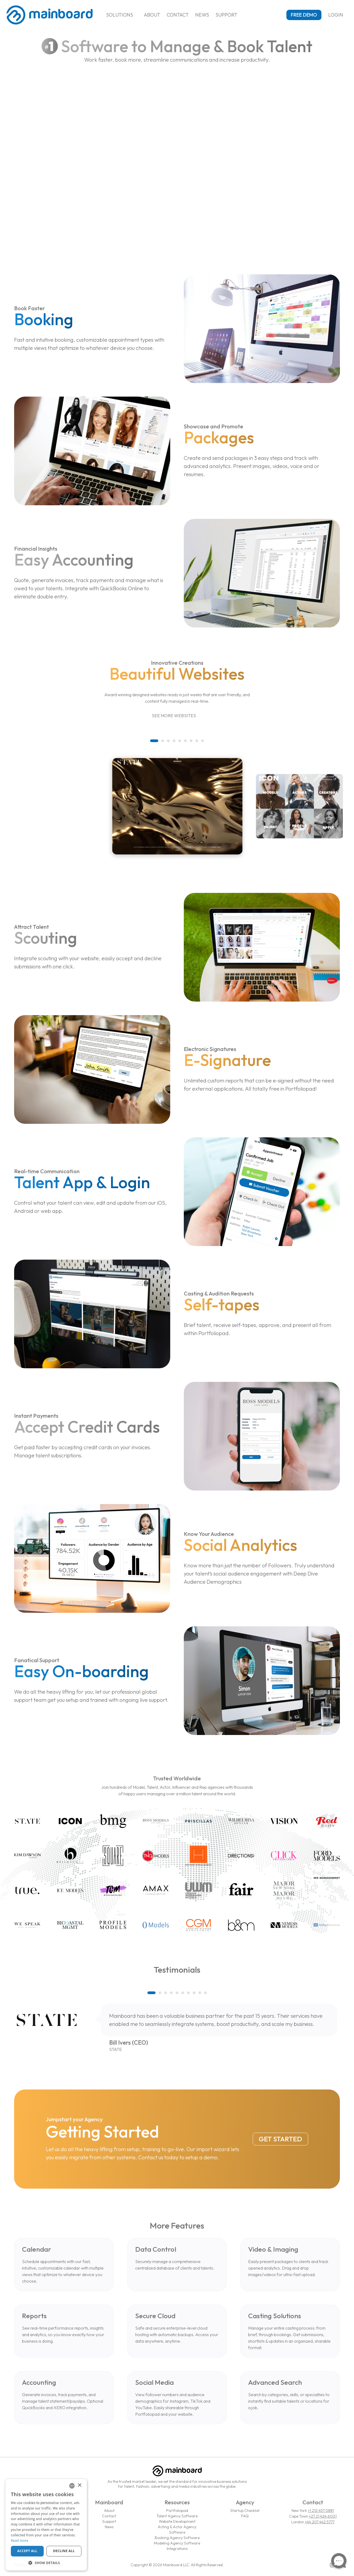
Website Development (177, 2521)
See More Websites (177, 716)
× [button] (79, 2485)
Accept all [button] (27, 2551)
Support (226, 14)
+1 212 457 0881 (321, 2510)
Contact (178, 14)
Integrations (177, 2548)
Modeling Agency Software (177, 2543)
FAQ (245, 2516)
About (152, 14)
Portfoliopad (177, 2510)
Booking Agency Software (177, 2537)
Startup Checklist (245, 2510)
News (202, 14)
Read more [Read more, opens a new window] (19, 2540)
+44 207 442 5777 (319, 2521)
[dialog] (46, 2525)
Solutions (121, 14)
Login (337, 14)
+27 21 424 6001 (323, 2516)
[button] (154, 740)
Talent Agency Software (177, 2516)
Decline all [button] (64, 2551)
